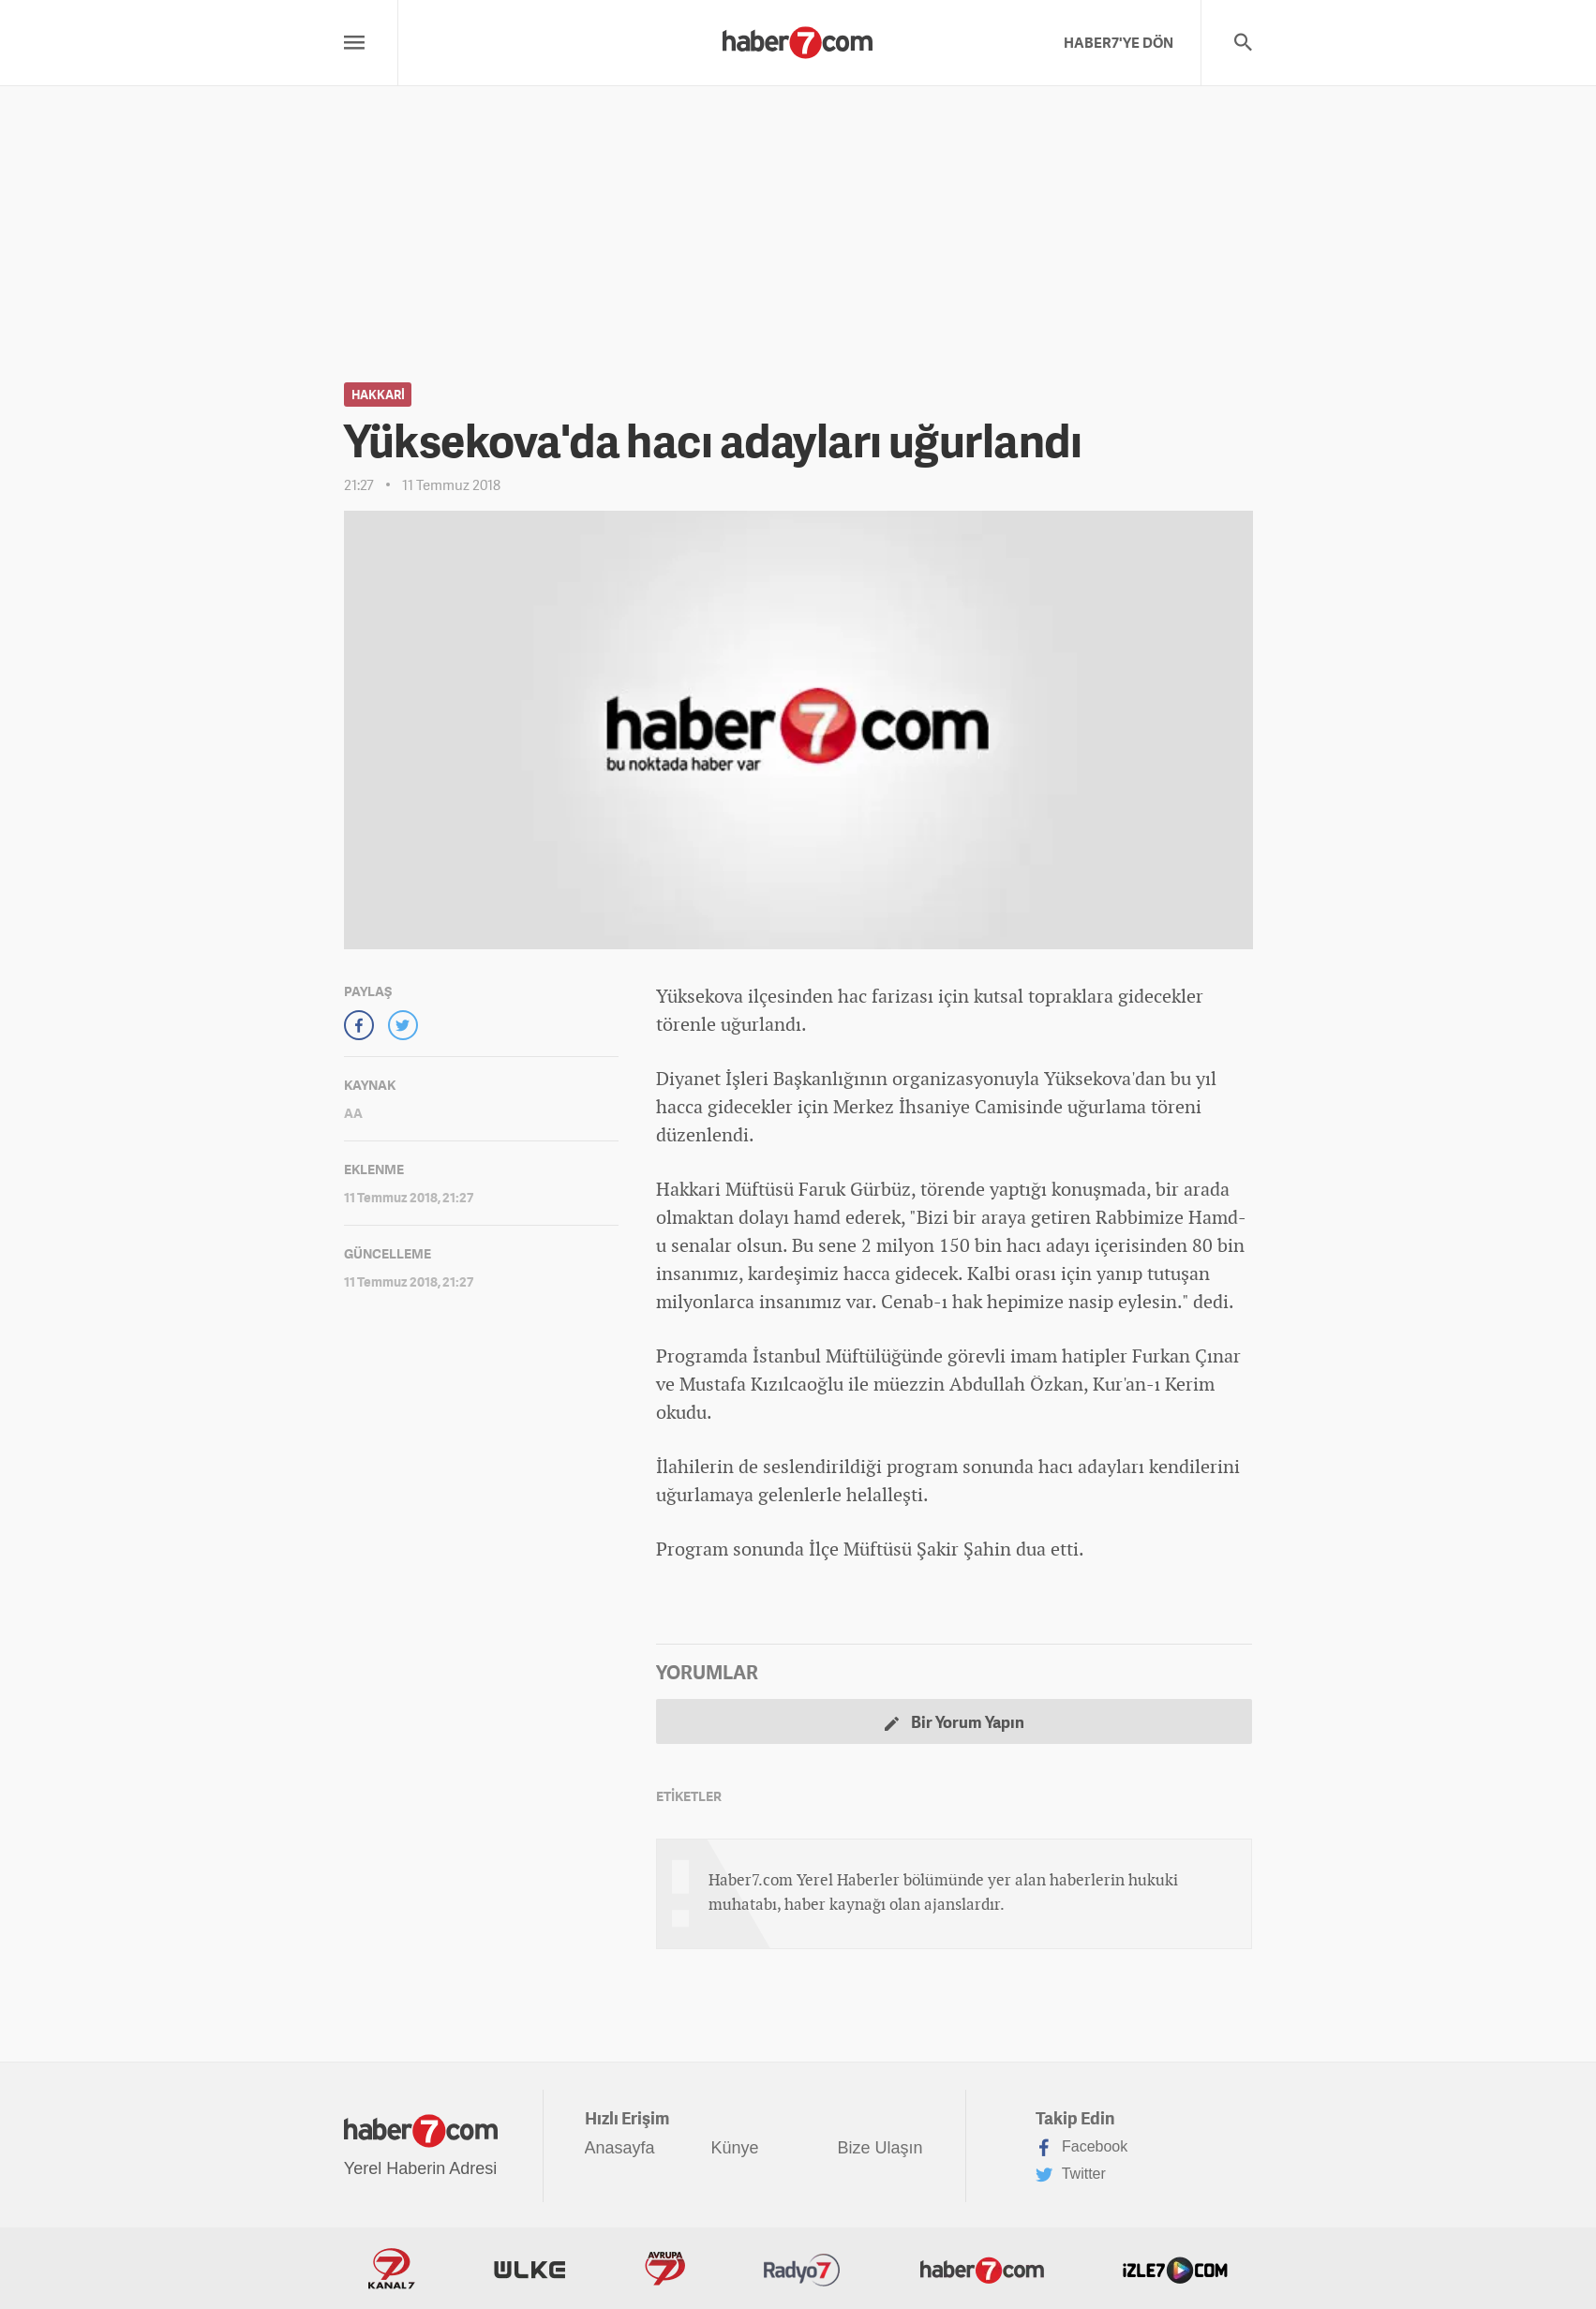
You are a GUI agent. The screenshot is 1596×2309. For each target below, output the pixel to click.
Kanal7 (391, 2268)
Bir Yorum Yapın (954, 1722)
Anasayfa (620, 2147)
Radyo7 (802, 2268)
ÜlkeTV (529, 2268)
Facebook (1082, 2148)
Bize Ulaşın (880, 2147)
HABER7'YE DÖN (1118, 42)
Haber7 (982, 2268)
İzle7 (1175, 2268)
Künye (735, 2147)
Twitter (1071, 2175)
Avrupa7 (665, 2268)
